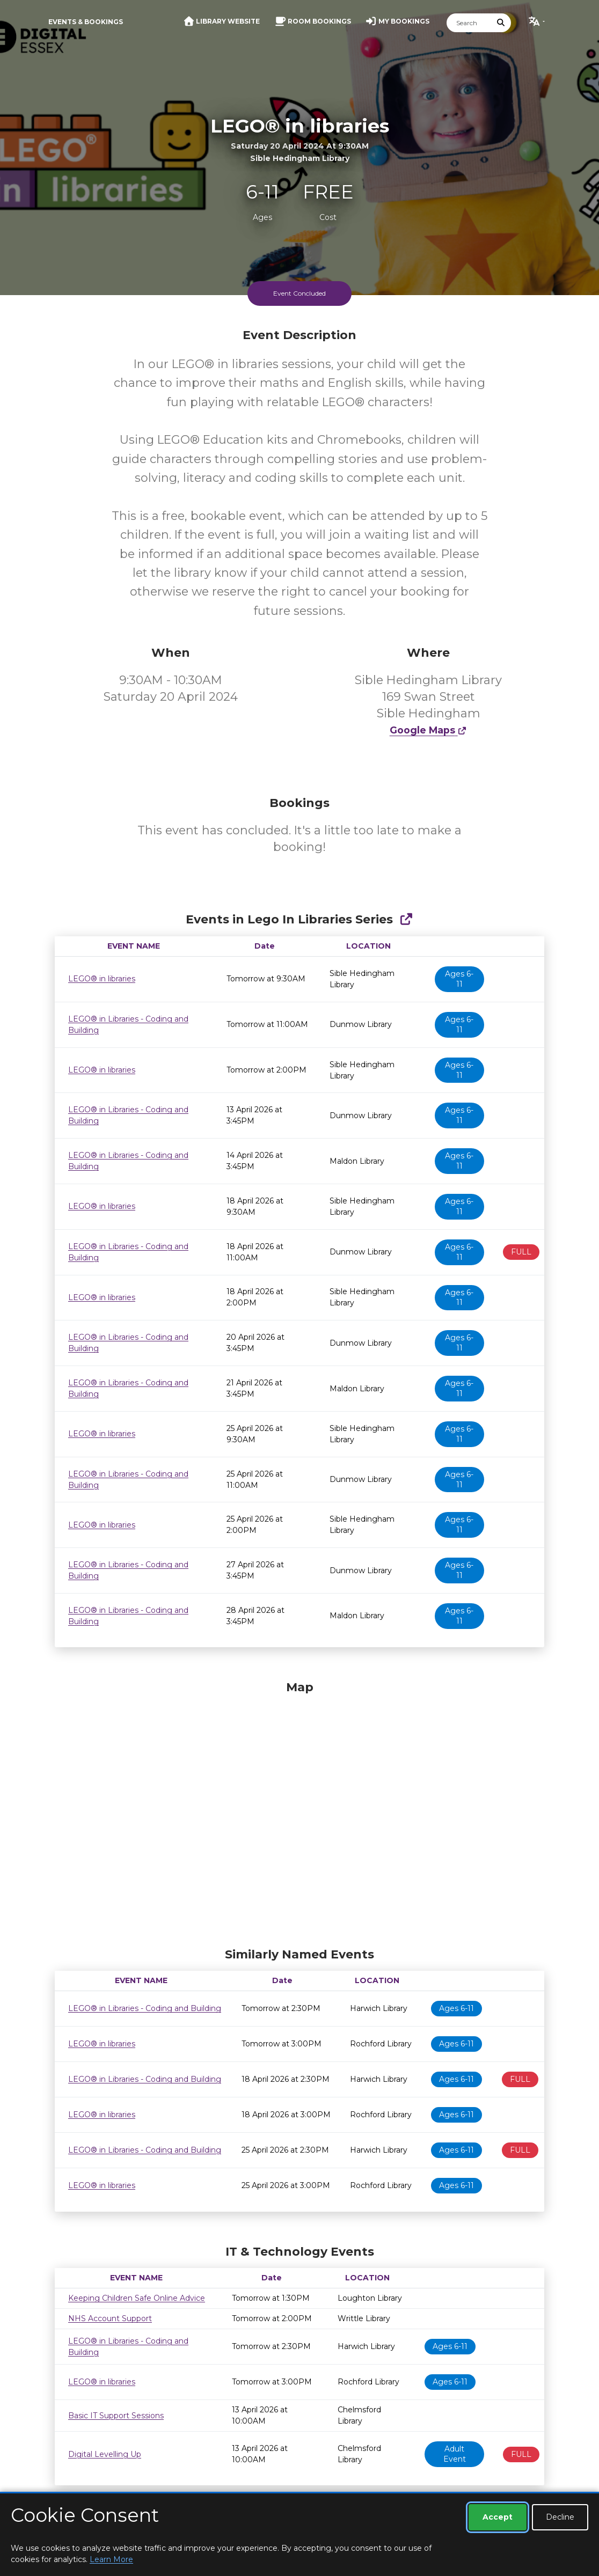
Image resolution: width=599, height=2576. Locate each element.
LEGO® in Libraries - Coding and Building (144, 2008)
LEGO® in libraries (101, 979)
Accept (498, 2517)
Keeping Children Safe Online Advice (136, 2298)
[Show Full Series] (406, 919)
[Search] (469, 22)
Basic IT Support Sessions (116, 2415)
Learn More (111, 2559)
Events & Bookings (85, 22)
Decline (560, 2517)
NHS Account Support (110, 2318)
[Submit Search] (501, 22)
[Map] (299, 1811)
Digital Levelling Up (104, 2454)
